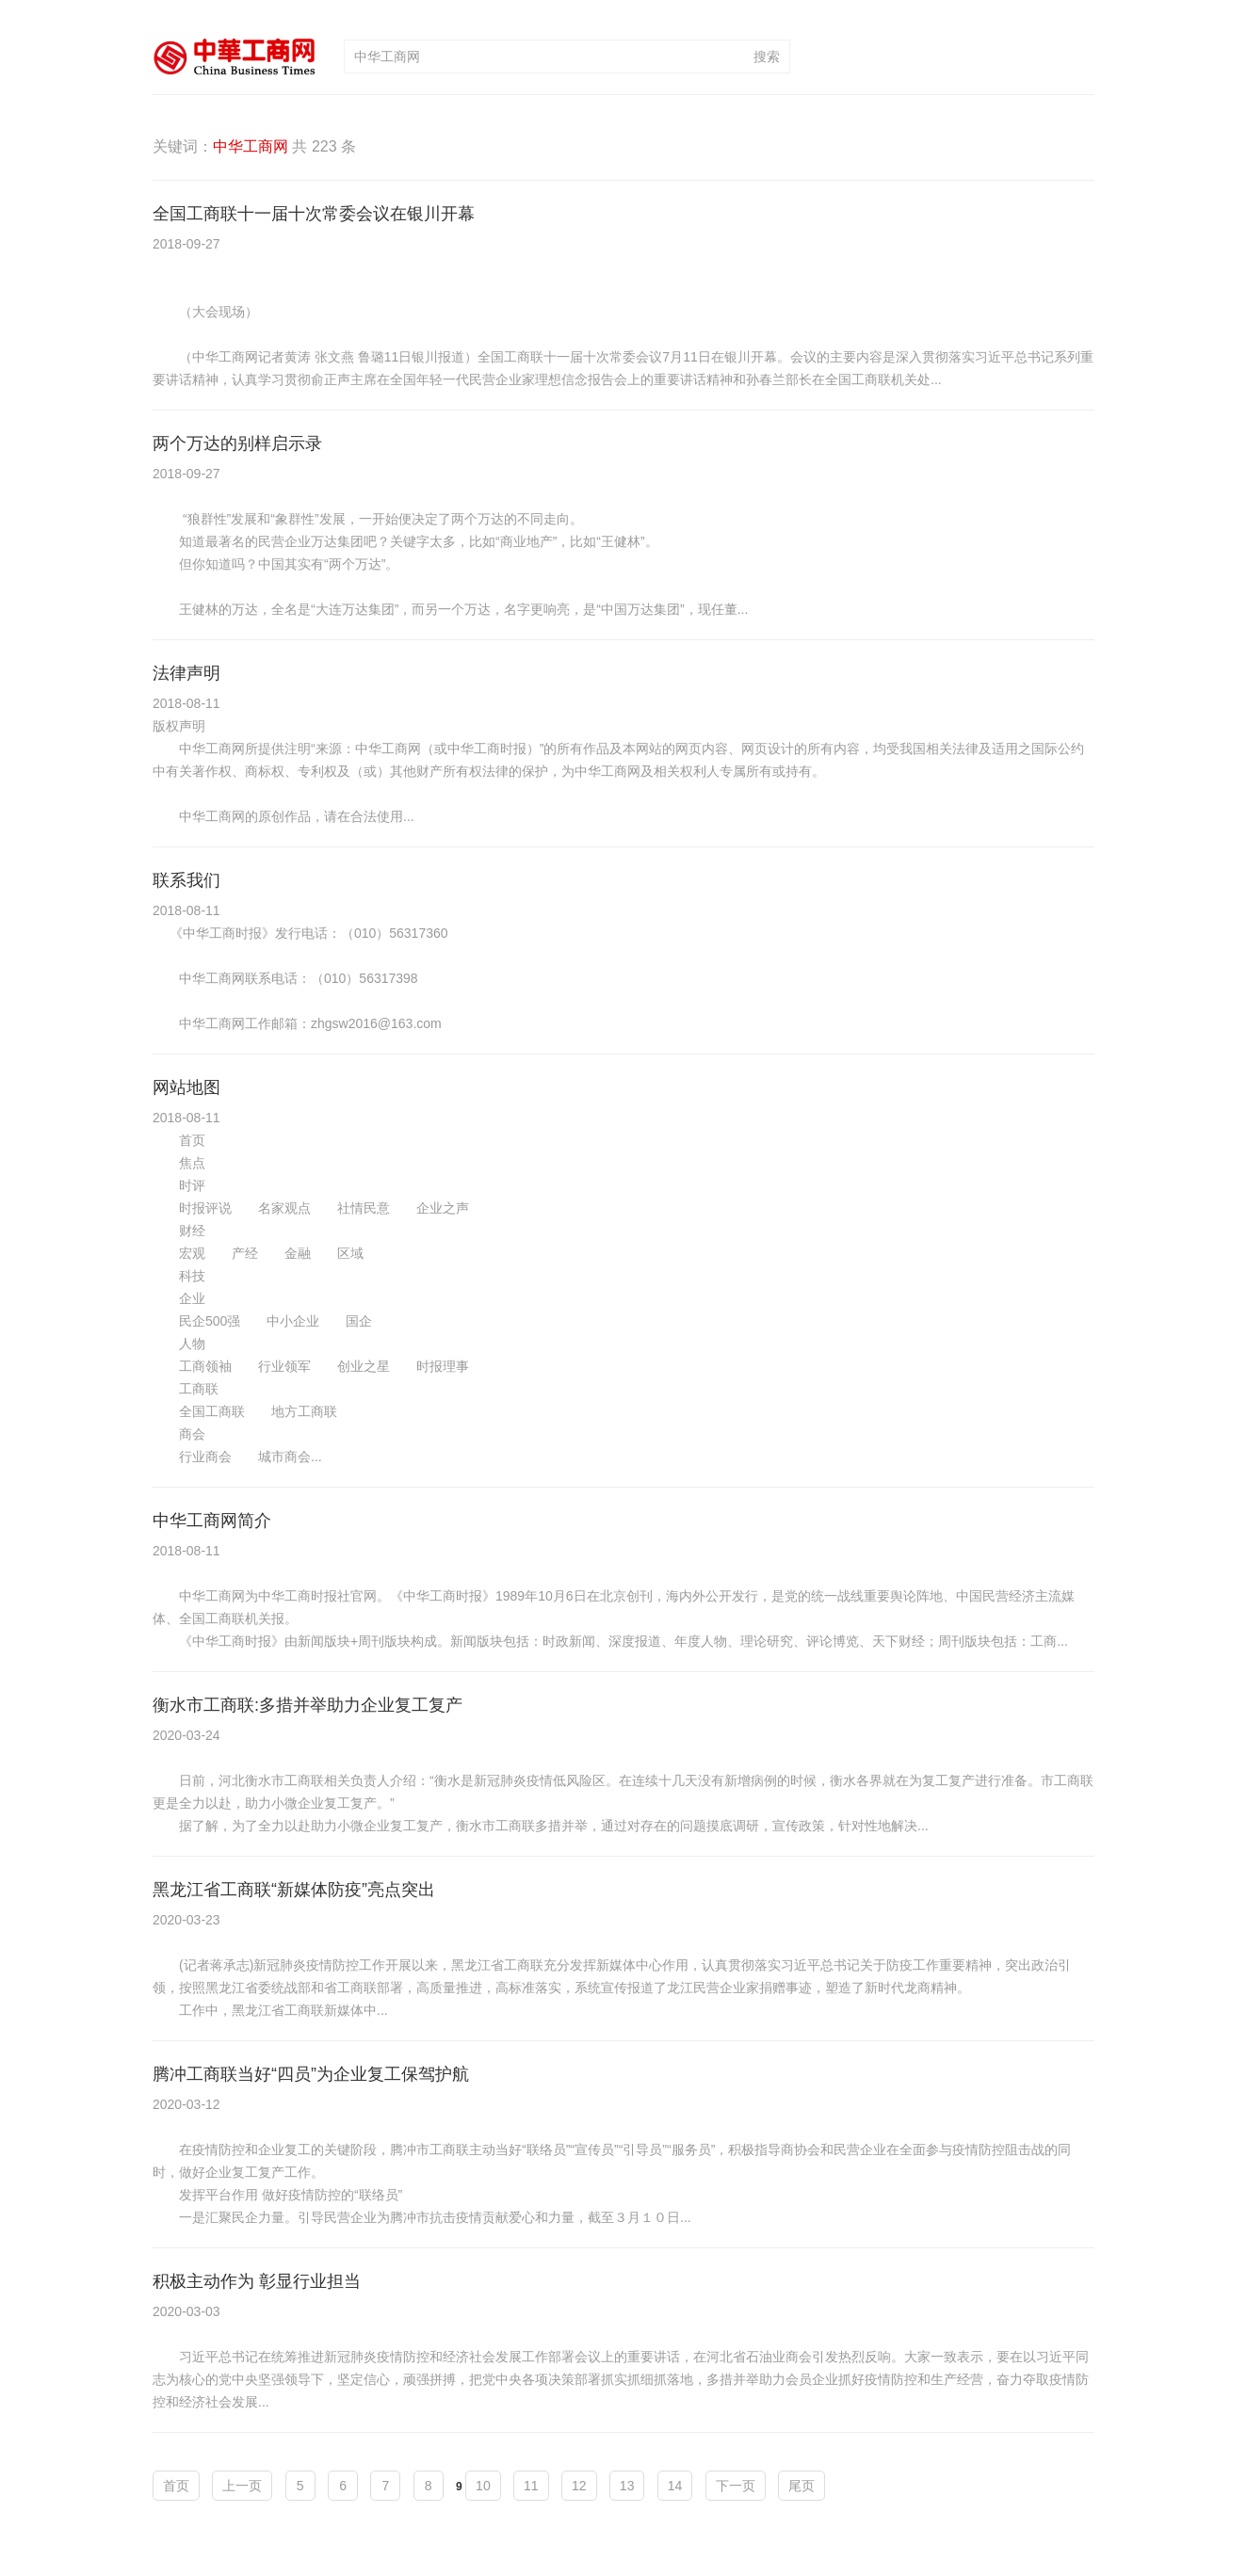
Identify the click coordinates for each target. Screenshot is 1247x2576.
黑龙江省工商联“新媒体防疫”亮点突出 (294, 1889)
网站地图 (186, 1087)
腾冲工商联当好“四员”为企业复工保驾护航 (311, 2074)
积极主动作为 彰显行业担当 (257, 2281)
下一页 (735, 2485)
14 (675, 2485)
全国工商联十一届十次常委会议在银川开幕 (314, 213)
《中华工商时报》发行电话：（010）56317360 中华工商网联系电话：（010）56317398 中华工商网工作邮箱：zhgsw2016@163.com (300, 978)
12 (579, 2485)
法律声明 (186, 673)
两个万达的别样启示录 (237, 443)
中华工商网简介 (212, 1520)
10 (483, 2485)
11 (531, 2485)
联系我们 (186, 880)
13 (627, 2485)
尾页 (801, 2485)
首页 (176, 2485)
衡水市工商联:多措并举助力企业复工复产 (307, 1705)
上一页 (242, 2485)
